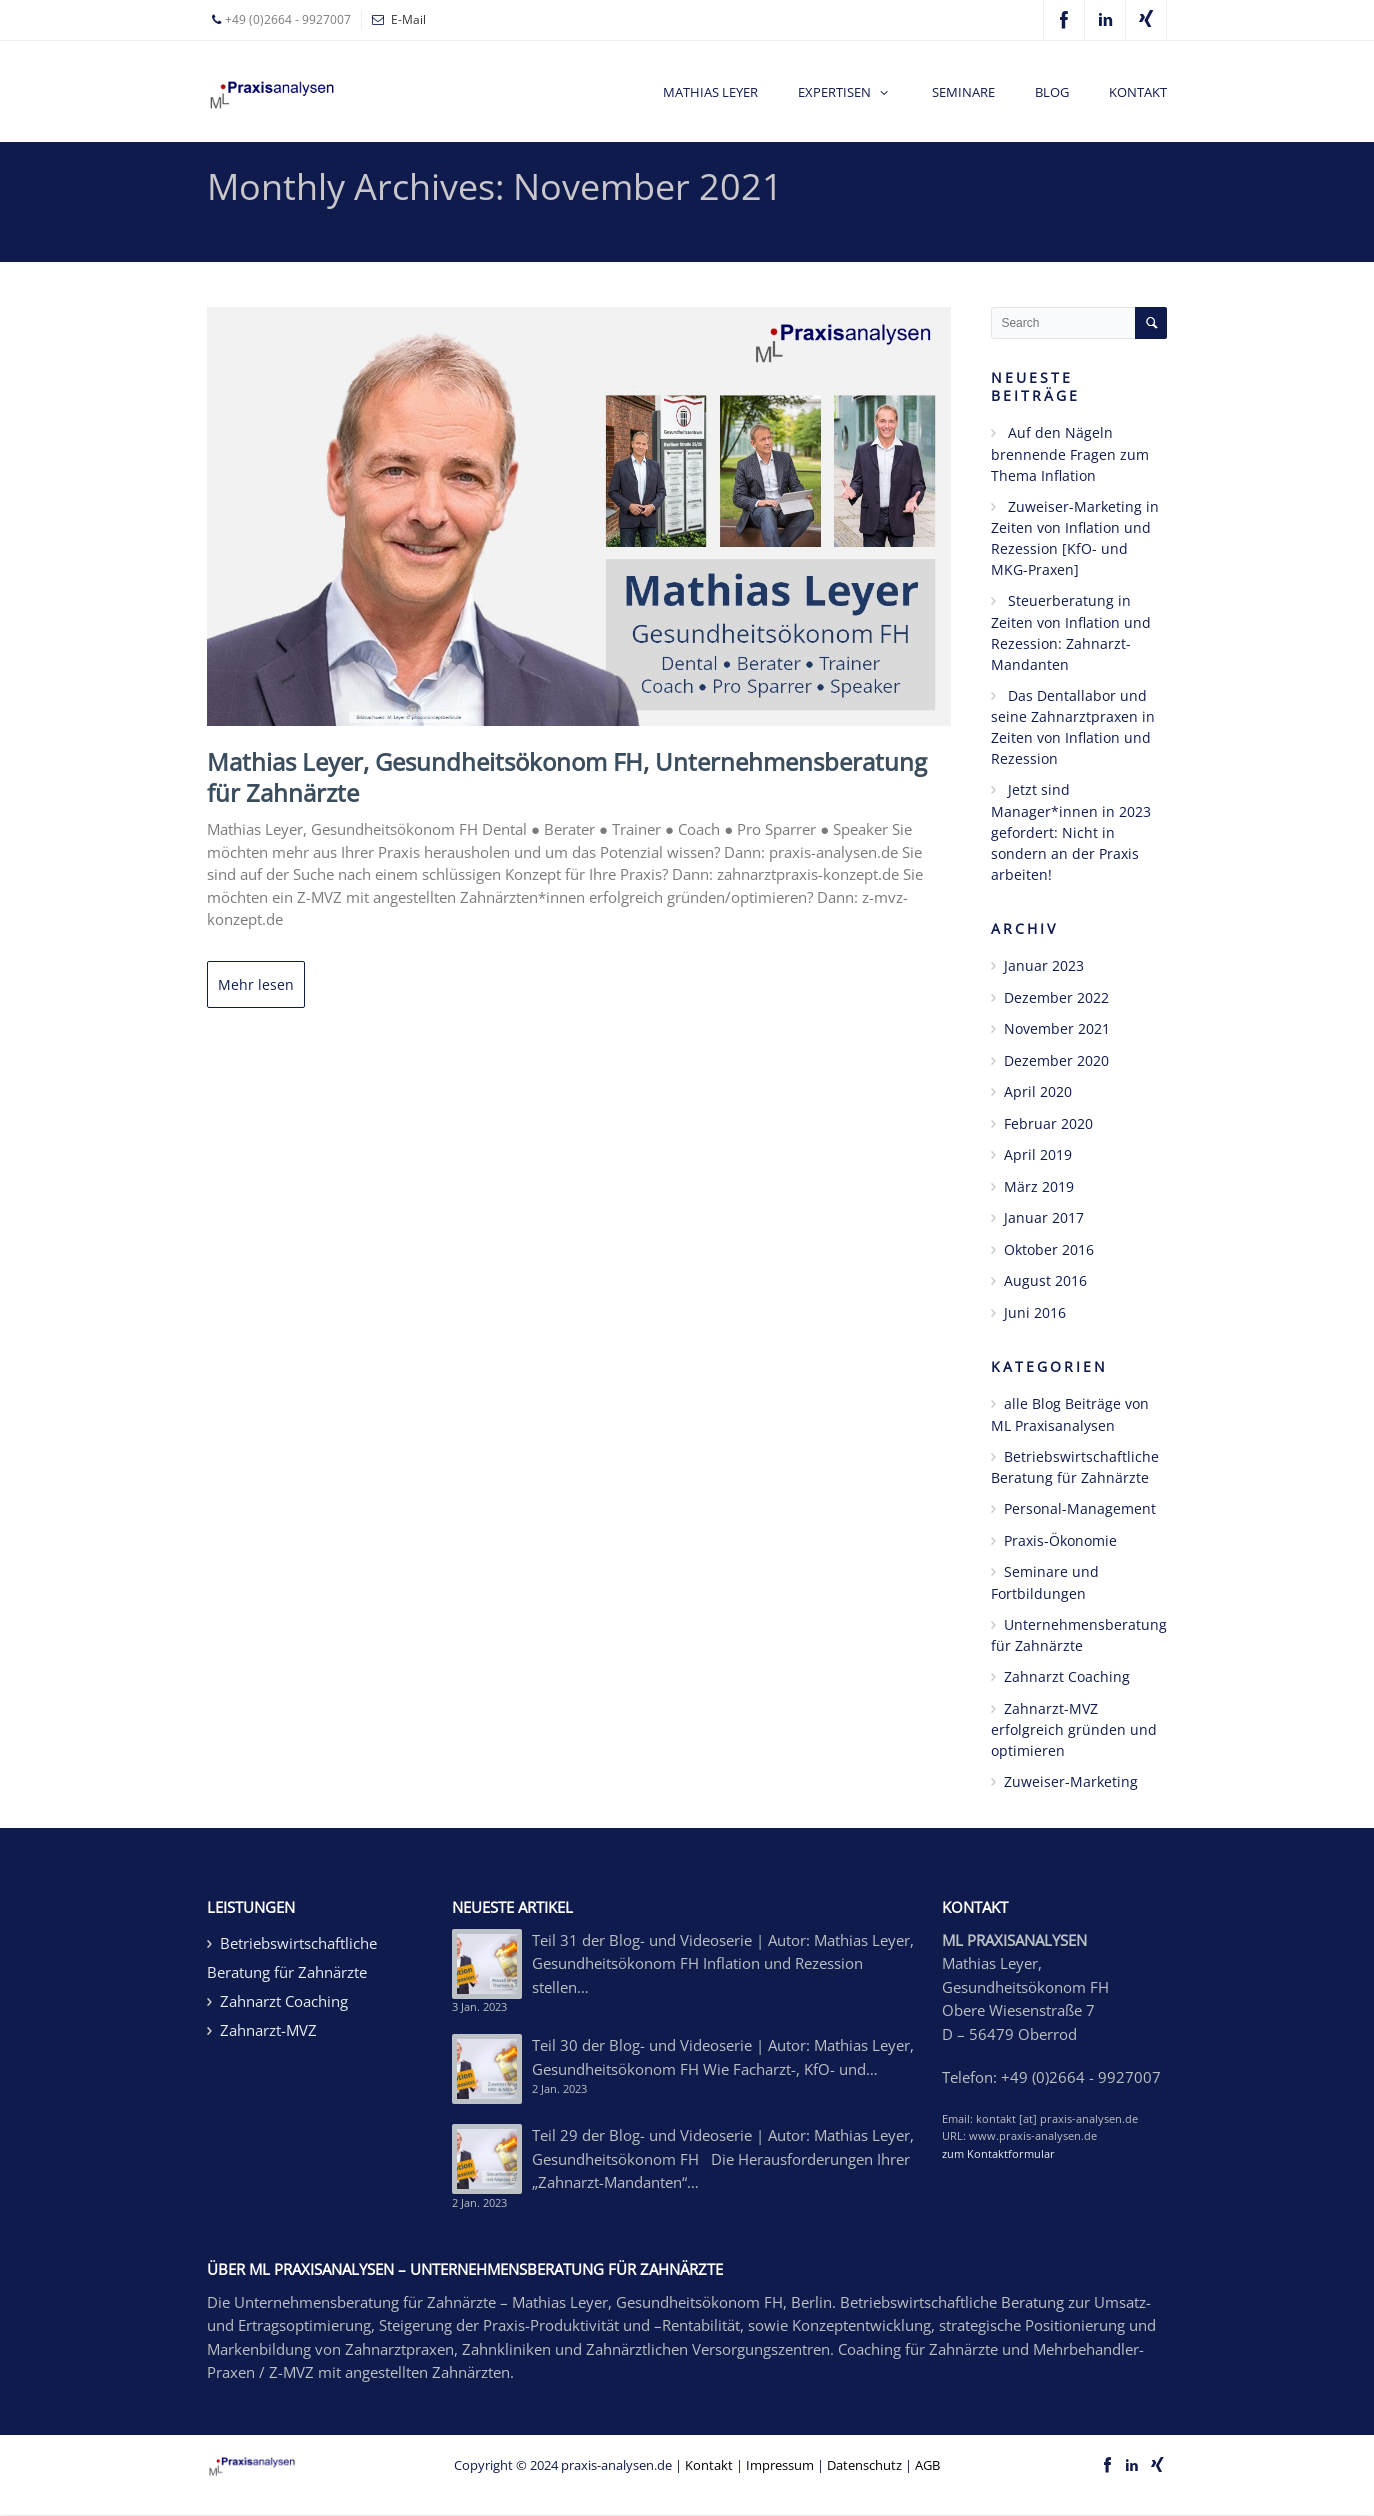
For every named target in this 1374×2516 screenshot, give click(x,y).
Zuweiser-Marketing (1071, 1781)
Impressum (780, 2465)
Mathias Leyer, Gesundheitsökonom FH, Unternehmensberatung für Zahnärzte (567, 777)
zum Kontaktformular (998, 2153)
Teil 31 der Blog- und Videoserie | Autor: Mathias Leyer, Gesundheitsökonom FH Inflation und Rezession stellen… (723, 1963)
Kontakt (709, 2465)
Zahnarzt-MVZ (268, 2030)
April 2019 (1038, 1154)
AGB (927, 2465)
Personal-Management (1080, 1508)
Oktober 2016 (1049, 1249)
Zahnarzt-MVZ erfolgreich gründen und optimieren (1074, 1730)
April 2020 (1038, 1091)
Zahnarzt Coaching (1067, 1676)
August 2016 (1045, 1280)
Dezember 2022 (1056, 997)
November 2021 (1057, 1028)
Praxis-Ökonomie (1060, 1540)
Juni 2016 (1035, 1312)
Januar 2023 (1044, 965)
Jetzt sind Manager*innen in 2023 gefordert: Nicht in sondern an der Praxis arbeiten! (1071, 832)
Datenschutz (864, 2465)
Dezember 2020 (1056, 1060)
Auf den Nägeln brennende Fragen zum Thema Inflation (1070, 454)
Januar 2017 (1044, 1217)
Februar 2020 (1048, 1123)
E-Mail (408, 19)
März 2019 (1039, 1186)
